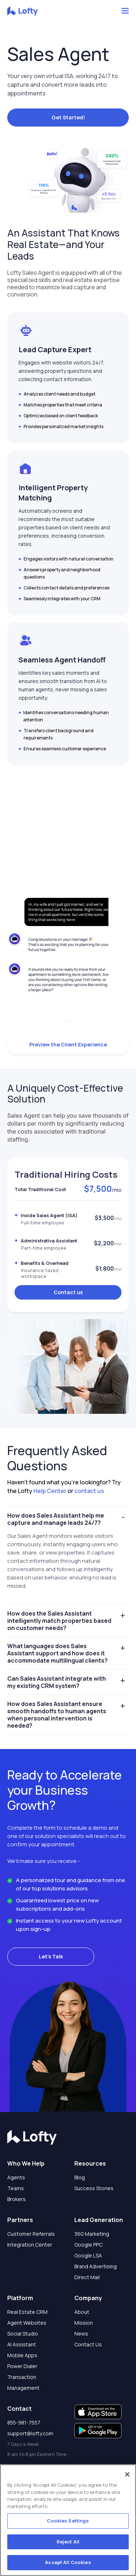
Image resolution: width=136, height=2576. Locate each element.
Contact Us (88, 2344)
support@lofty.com (30, 2433)
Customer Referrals (31, 2233)
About (81, 2311)
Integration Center (29, 2244)
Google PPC (88, 2244)
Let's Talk (51, 1956)
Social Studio (22, 2333)
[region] (68, 2520)
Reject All (68, 2541)
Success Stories (94, 2188)
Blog (79, 2177)
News (81, 2333)
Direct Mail (87, 2277)
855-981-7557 (23, 2422)
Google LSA (88, 2255)
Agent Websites (26, 2322)
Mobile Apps (22, 2355)
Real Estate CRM (27, 2311)
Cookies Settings (68, 2520)
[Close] (127, 2474)
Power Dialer (22, 2366)
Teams (15, 2188)
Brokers (16, 2199)
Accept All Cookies (68, 2562)
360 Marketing (91, 2233)
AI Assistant (21, 2344)
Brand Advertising (95, 2266)
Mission (83, 2322)
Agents (16, 2177)
